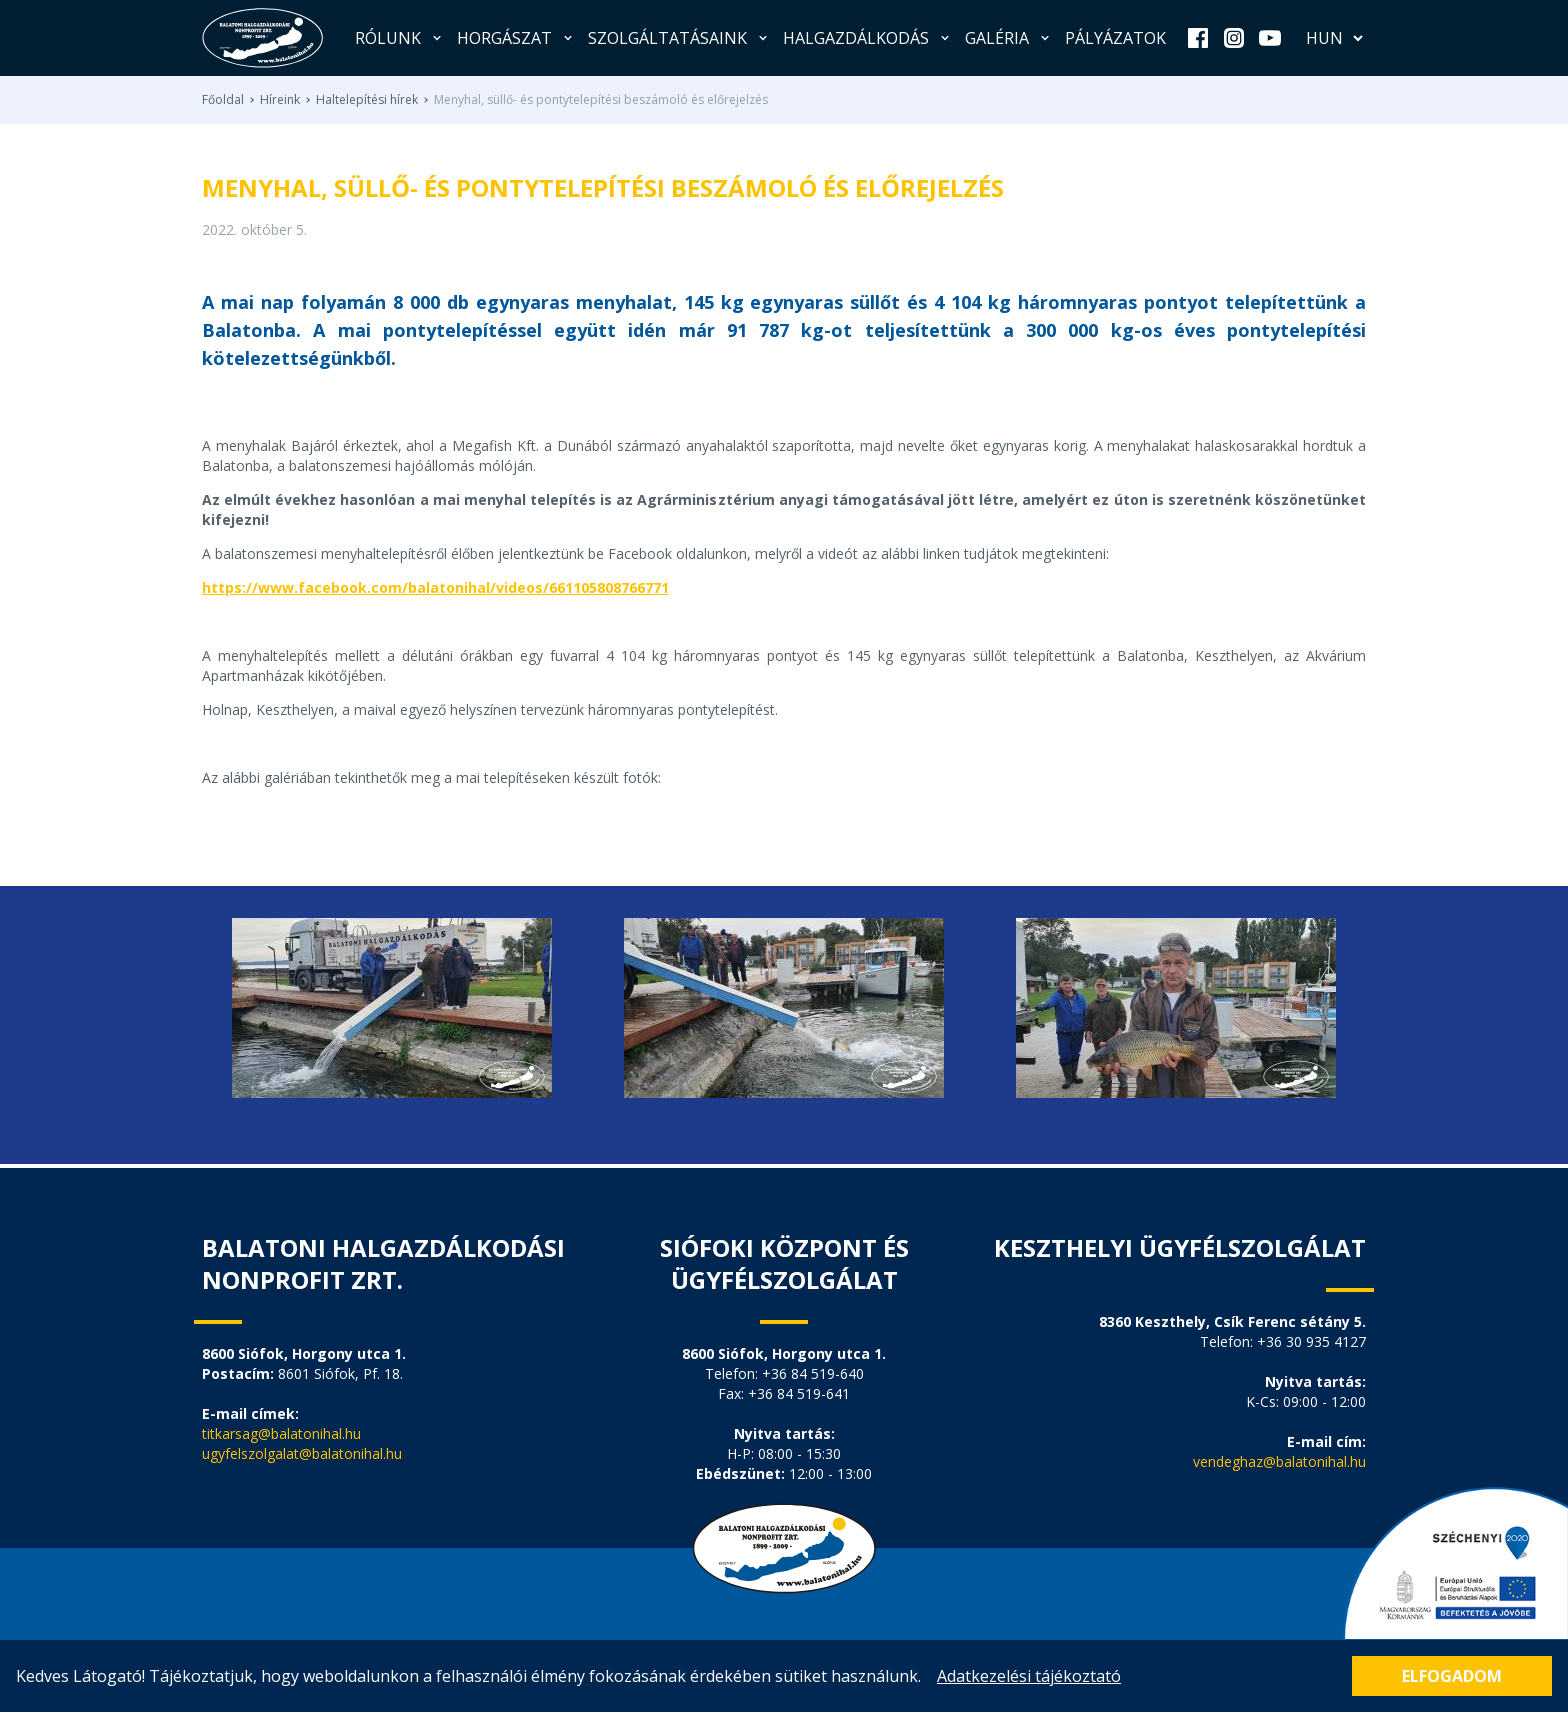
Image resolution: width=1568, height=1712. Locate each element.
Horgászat (516, 38)
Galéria (1009, 38)
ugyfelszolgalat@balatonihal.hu (302, 1453)
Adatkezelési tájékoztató (1029, 1676)
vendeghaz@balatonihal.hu (1279, 1461)
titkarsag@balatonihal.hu (281, 1433)
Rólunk (400, 38)
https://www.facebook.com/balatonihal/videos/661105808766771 (435, 587)
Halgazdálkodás (868, 38)
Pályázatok (1115, 38)
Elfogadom (1452, 1676)
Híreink (280, 100)
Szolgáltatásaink (679, 38)
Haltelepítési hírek (367, 100)
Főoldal (223, 100)
